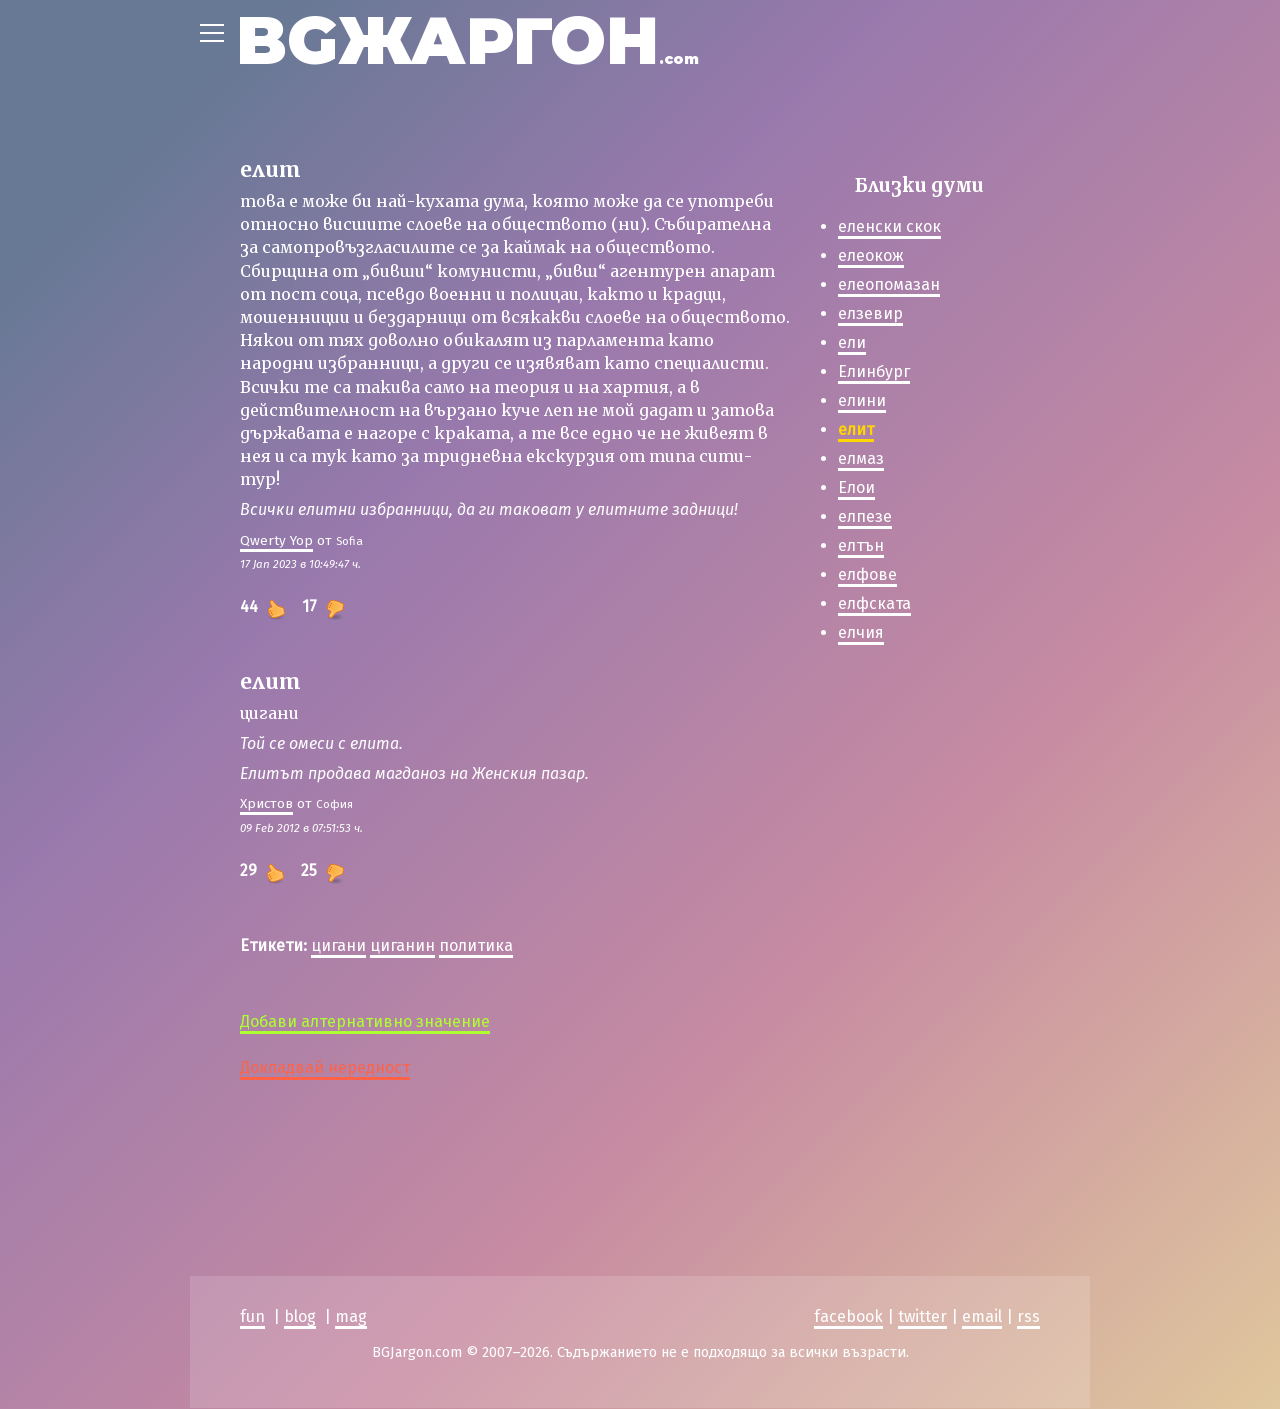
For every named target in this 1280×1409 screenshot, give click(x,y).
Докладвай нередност (325, 1067)
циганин (402, 945)
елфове (867, 574)
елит (856, 429)
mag (351, 1317)
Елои (856, 487)
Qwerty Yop (276, 540)
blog (300, 1317)
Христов (266, 803)
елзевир (870, 313)
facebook (848, 1317)
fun (252, 1317)
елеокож (871, 255)
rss (1028, 1317)
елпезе (865, 516)
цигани (338, 945)
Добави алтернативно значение (365, 1021)
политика (476, 945)
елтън (861, 545)
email (982, 1317)
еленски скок (889, 226)
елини (862, 400)
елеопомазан (889, 284)
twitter (922, 1317)
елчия (861, 632)
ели (852, 342)
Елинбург (874, 371)
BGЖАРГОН (467, 40)
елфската (874, 603)
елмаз (861, 458)
